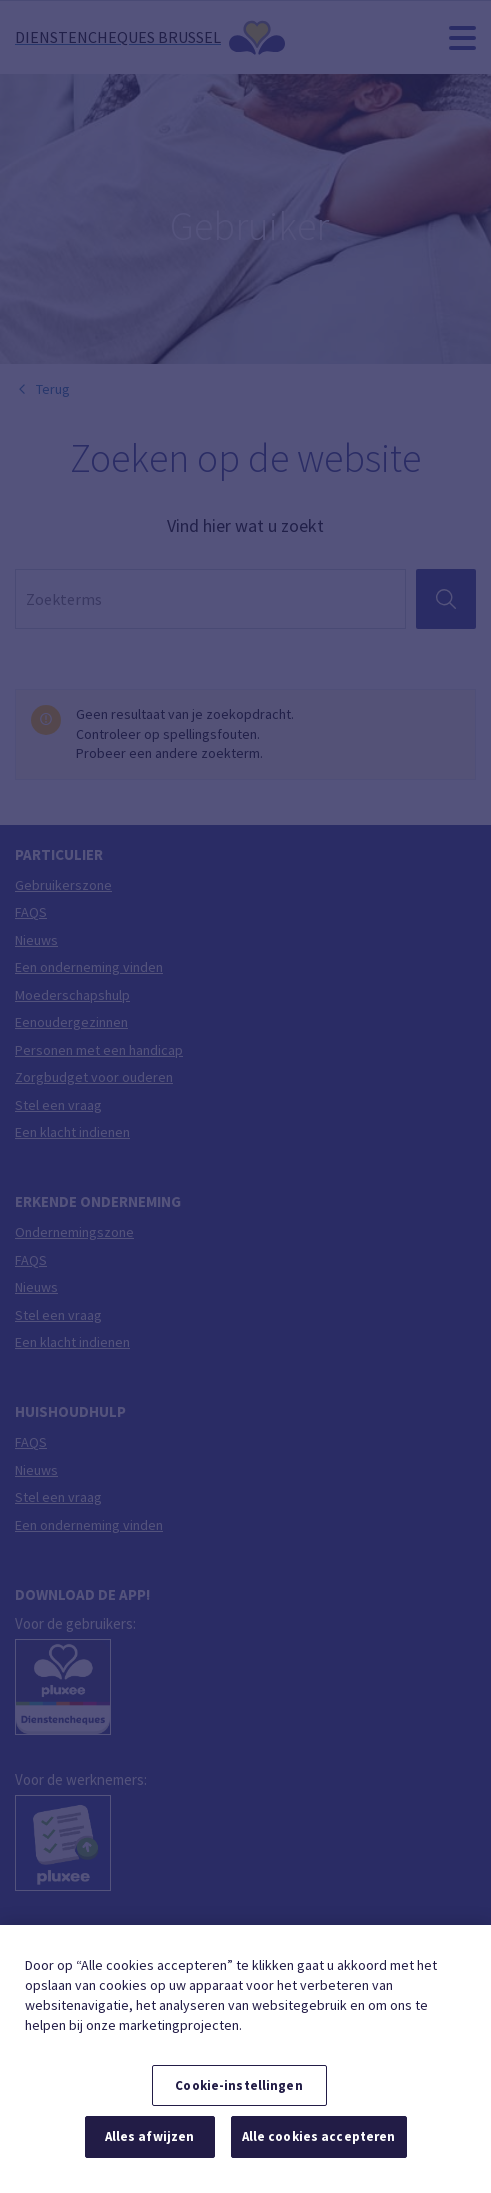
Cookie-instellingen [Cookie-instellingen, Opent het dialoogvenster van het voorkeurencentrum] (238, 2085)
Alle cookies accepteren (319, 2136)
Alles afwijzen (150, 2136)
